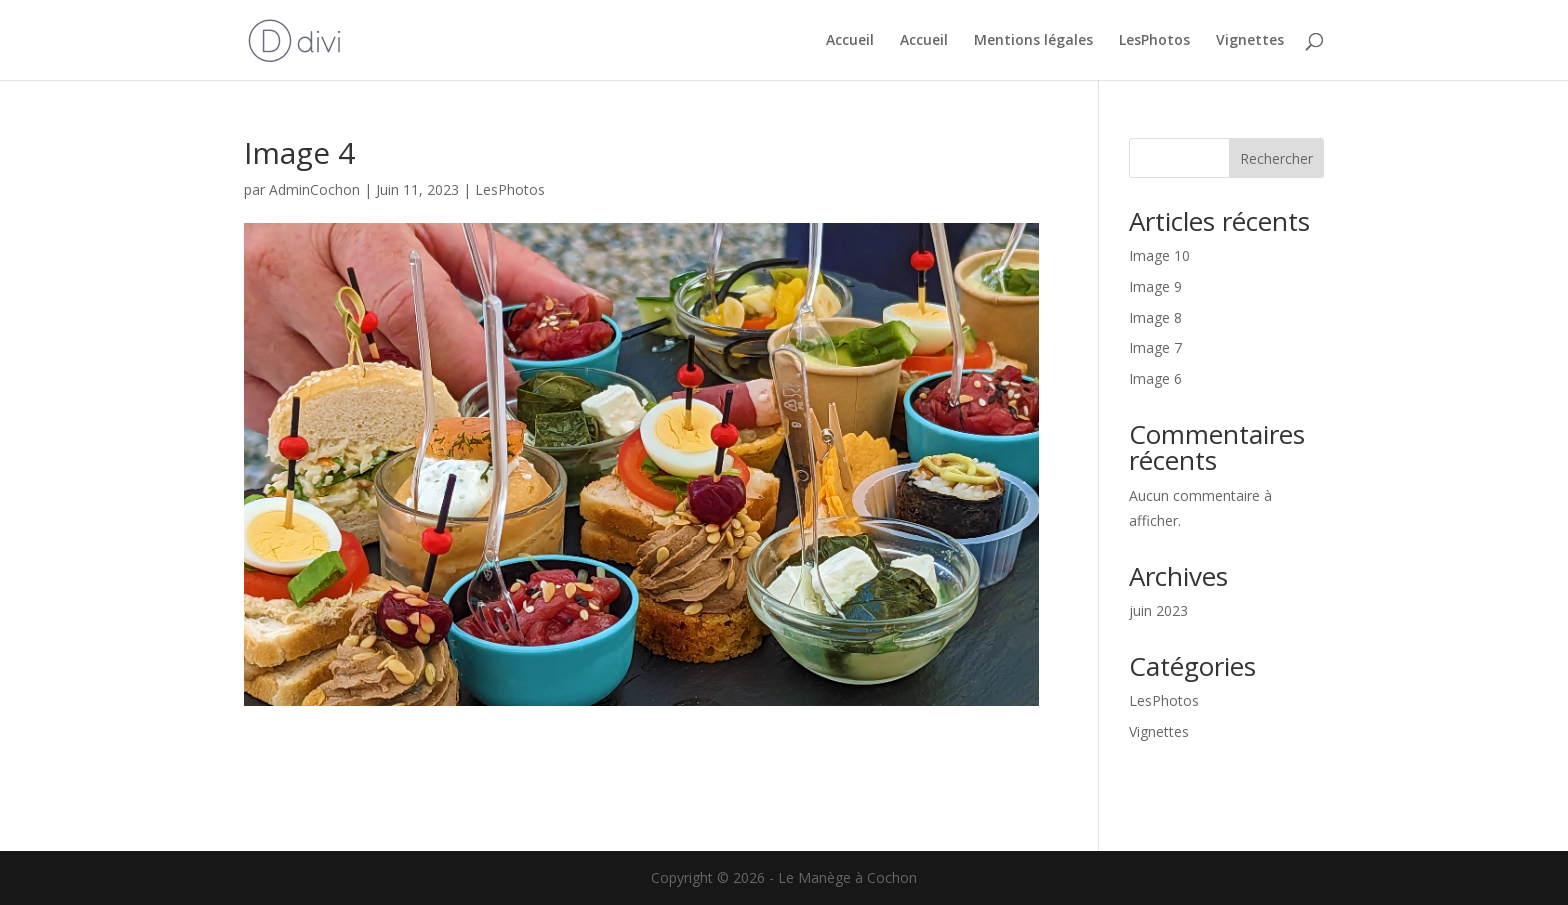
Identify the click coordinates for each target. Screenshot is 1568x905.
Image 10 (1159, 255)
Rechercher (1276, 158)
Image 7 (1155, 347)
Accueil (850, 41)
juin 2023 (1158, 610)
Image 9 (1155, 286)
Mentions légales (1033, 41)
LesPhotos (1154, 41)
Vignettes (1250, 41)
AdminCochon (314, 189)
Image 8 (1155, 317)
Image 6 (1155, 378)
